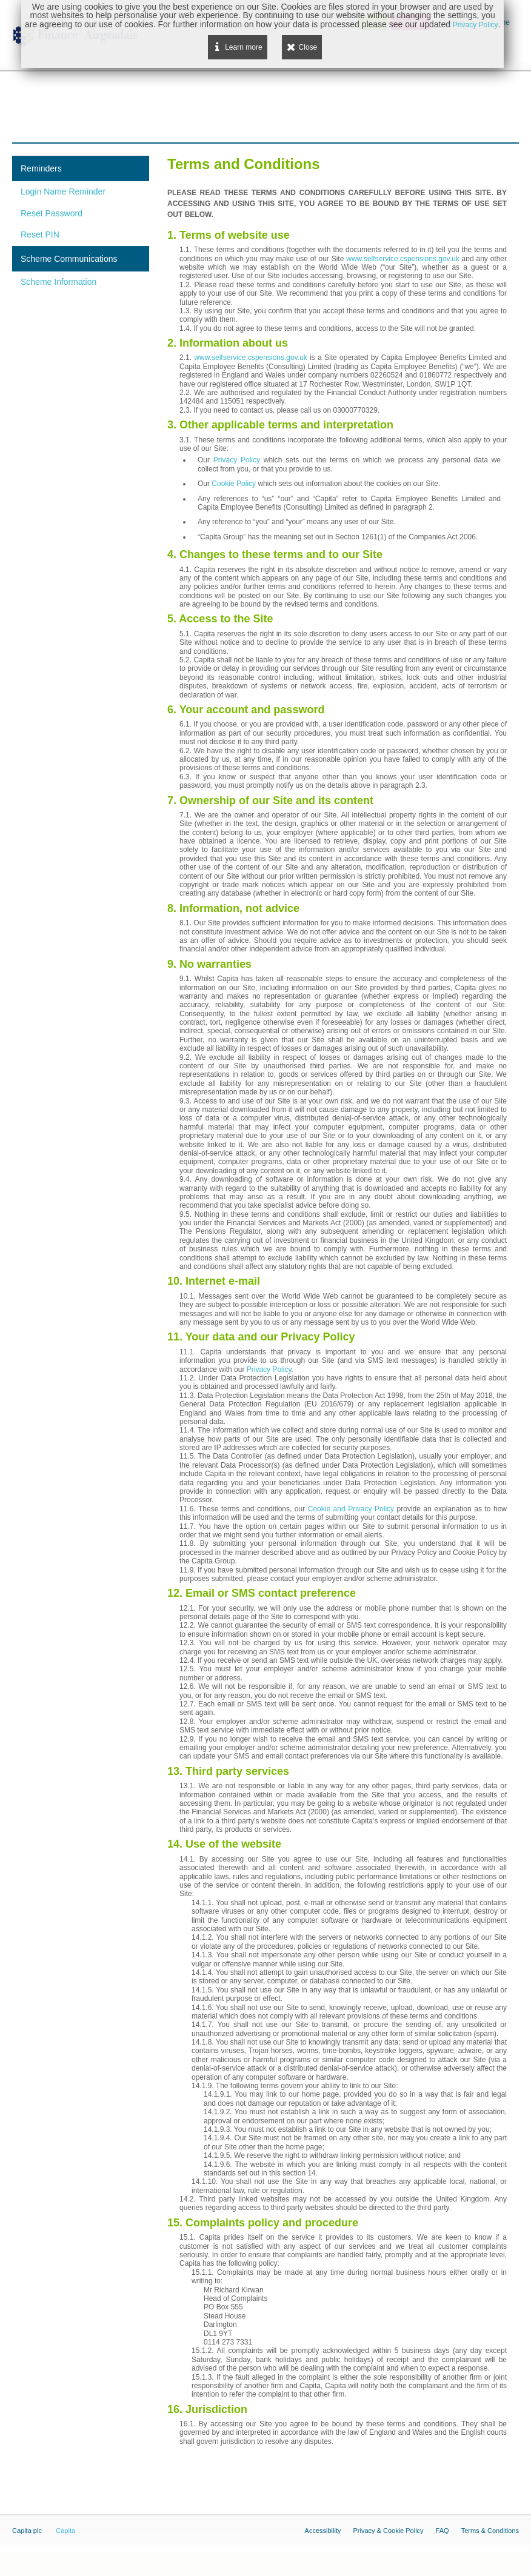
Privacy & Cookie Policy (388, 2530)
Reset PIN (40, 234)
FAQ (442, 2530)
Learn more (243, 47)
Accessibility (323, 2530)
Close (308, 47)
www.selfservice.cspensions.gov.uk (402, 259)
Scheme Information (58, 282)
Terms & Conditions (490, 2530)
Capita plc (27, 2530)
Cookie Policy (234, 483)
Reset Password (51, 213)
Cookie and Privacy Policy (351, 1509)
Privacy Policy (236, 460)
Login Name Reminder (63, 191)
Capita (65, 2530)
